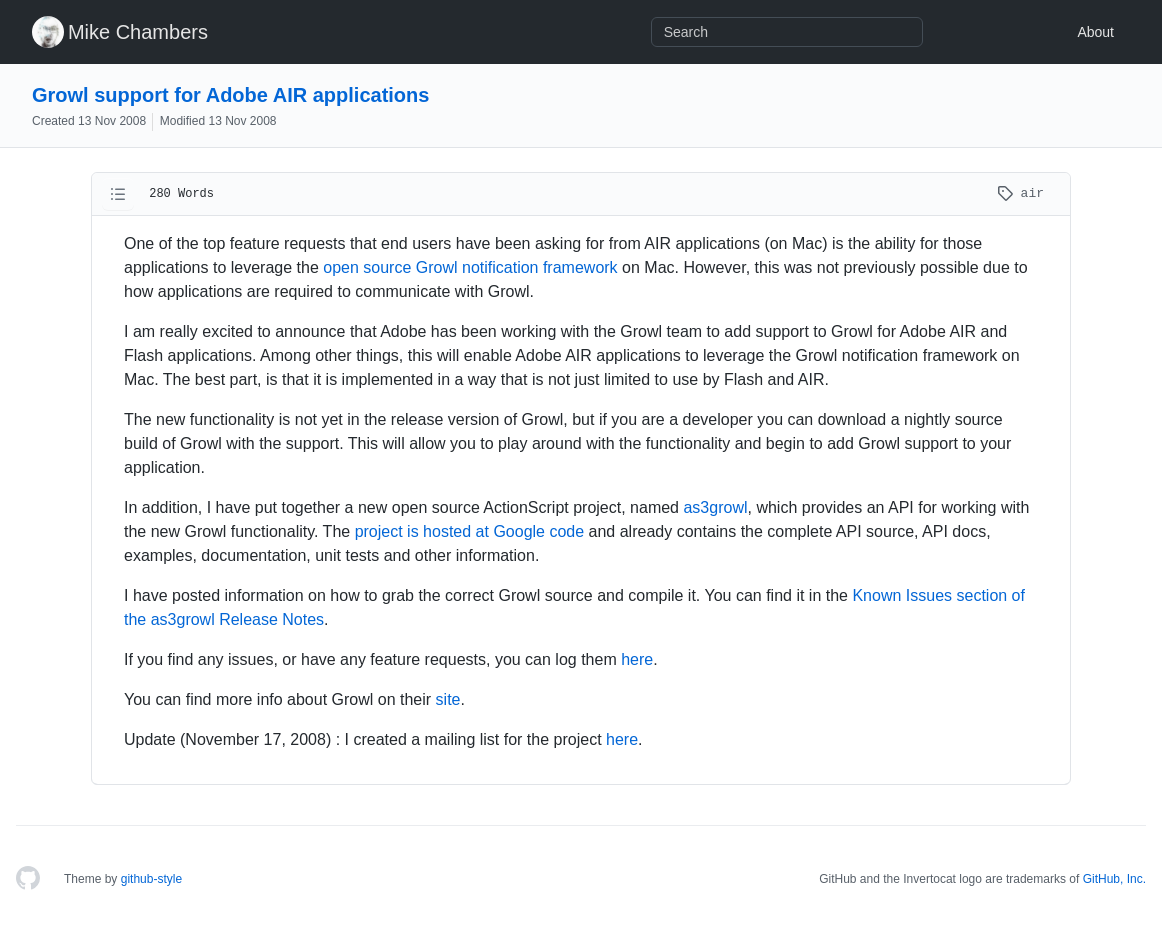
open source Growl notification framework (470, 267)
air (1020, 193)
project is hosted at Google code (469, 531)
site (448, 699)
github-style (151, 879)
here (637, 659)
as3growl (715, 507)
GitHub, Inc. (1114, 879)
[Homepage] (28, 879)
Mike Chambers (138, 32)
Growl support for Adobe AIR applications (230, 95)
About (1095, 32)
